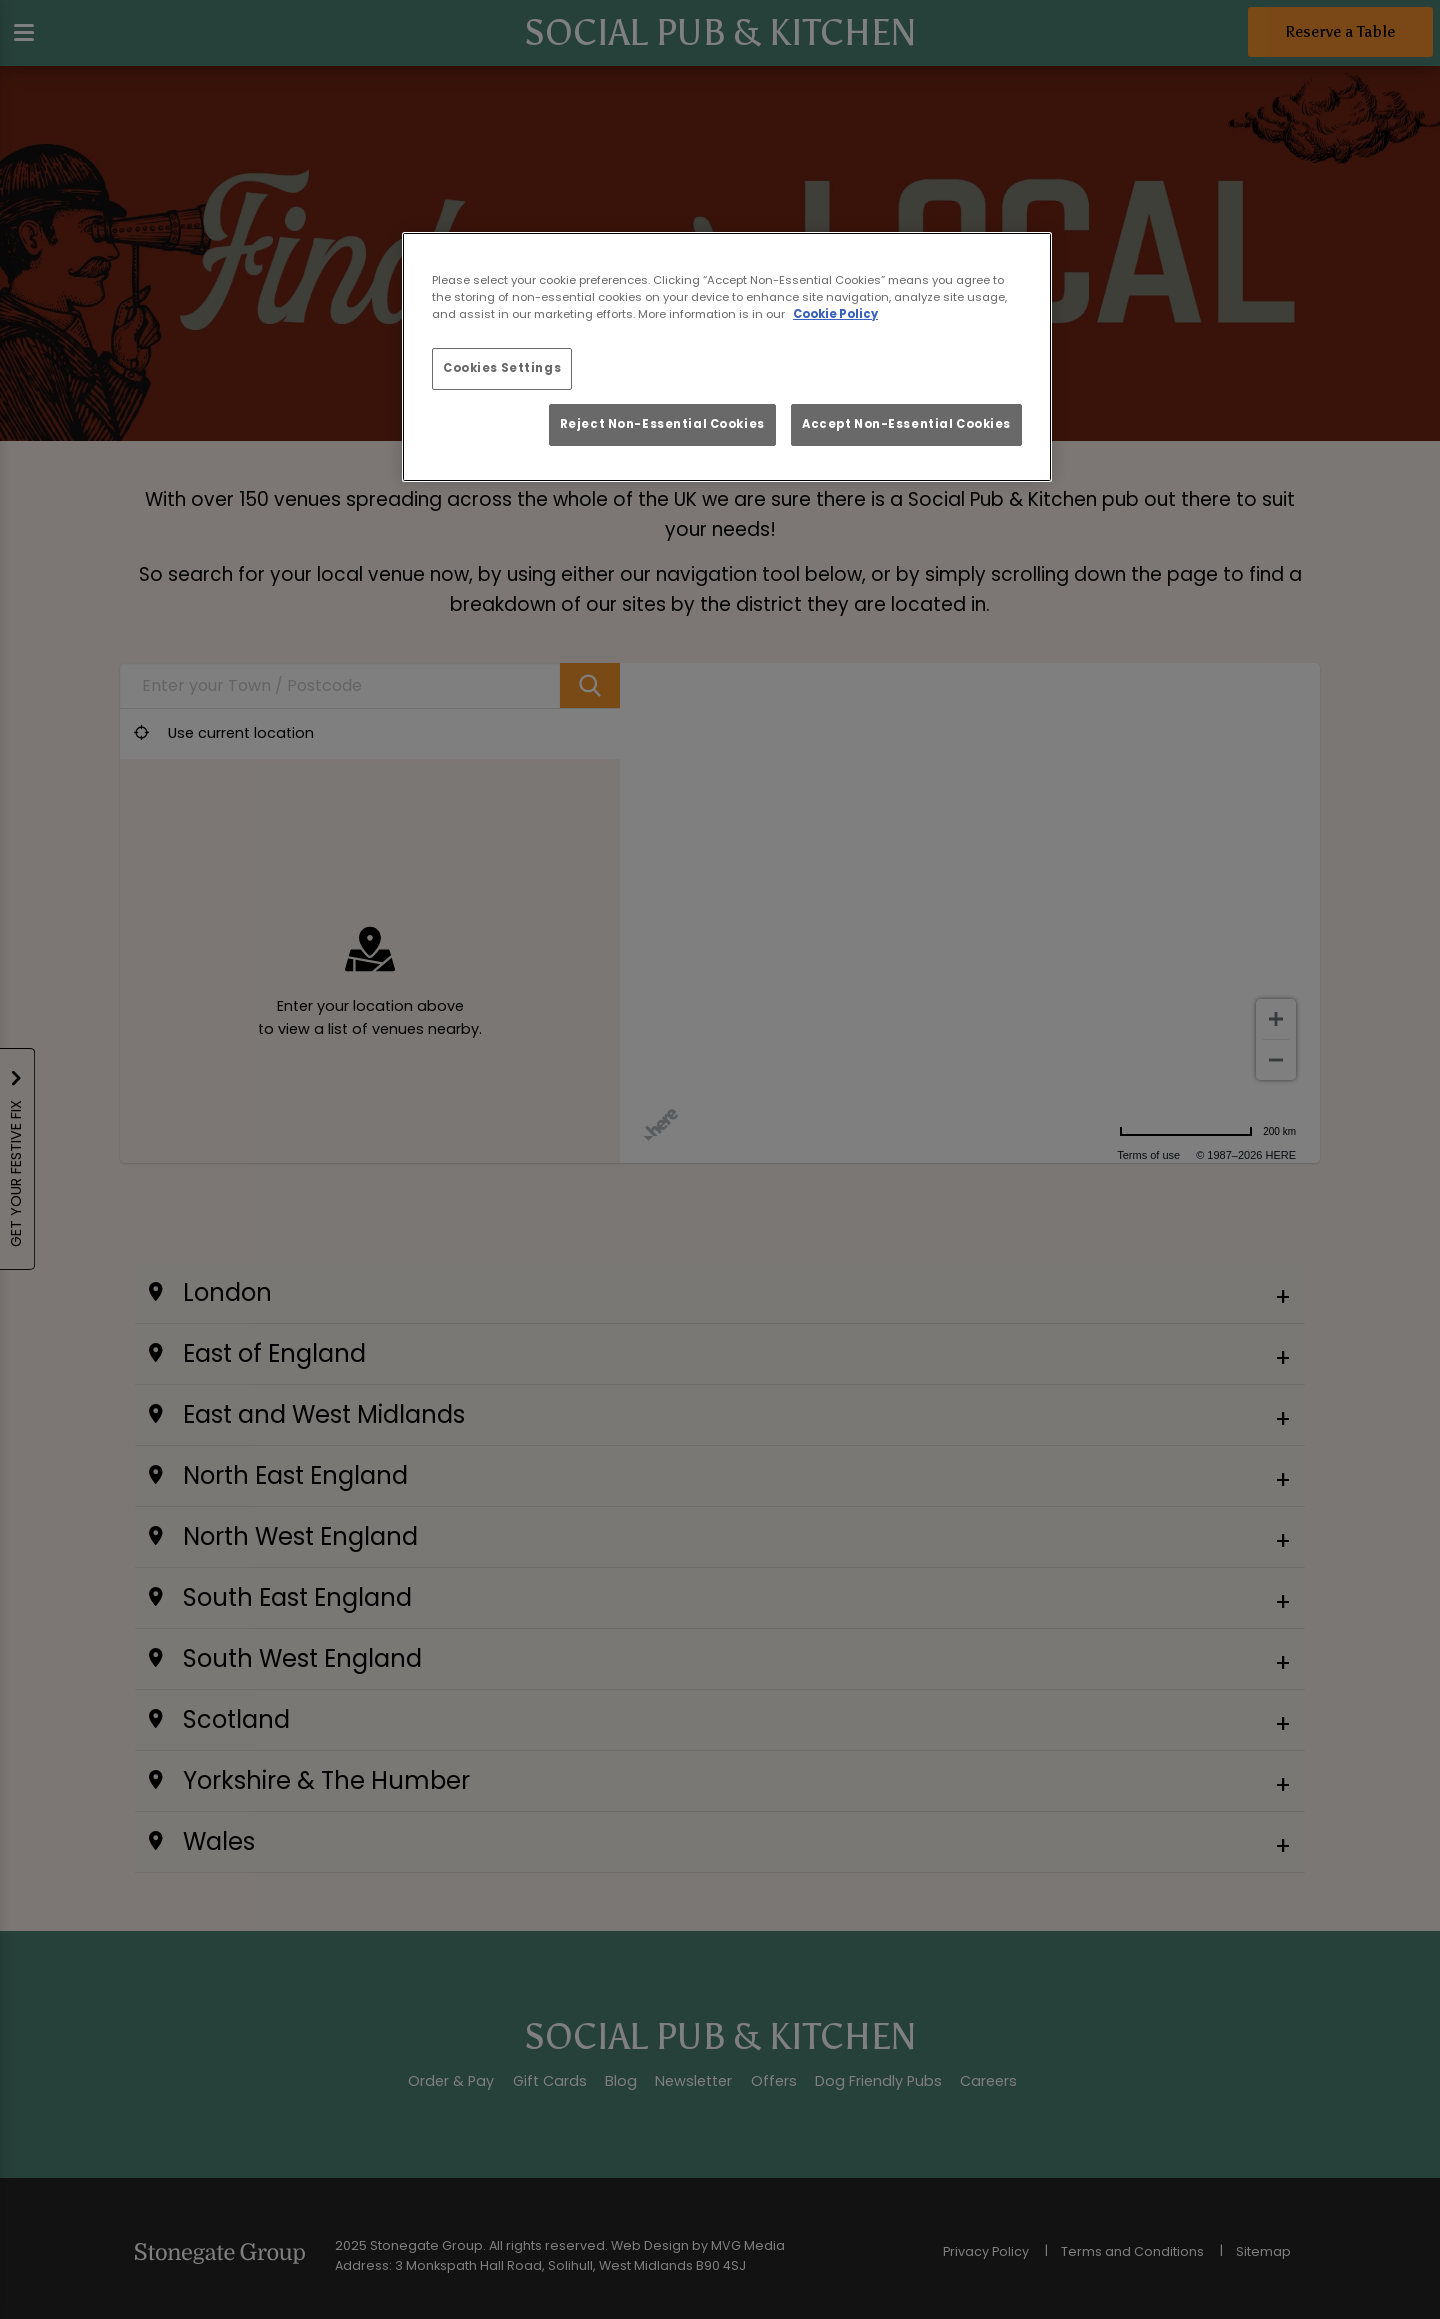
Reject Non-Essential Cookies (662, 424)
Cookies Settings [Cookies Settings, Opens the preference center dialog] (502, 368)
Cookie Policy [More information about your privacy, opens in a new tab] (835, 314)
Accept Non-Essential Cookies (906, 424)
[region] (727, 357)
